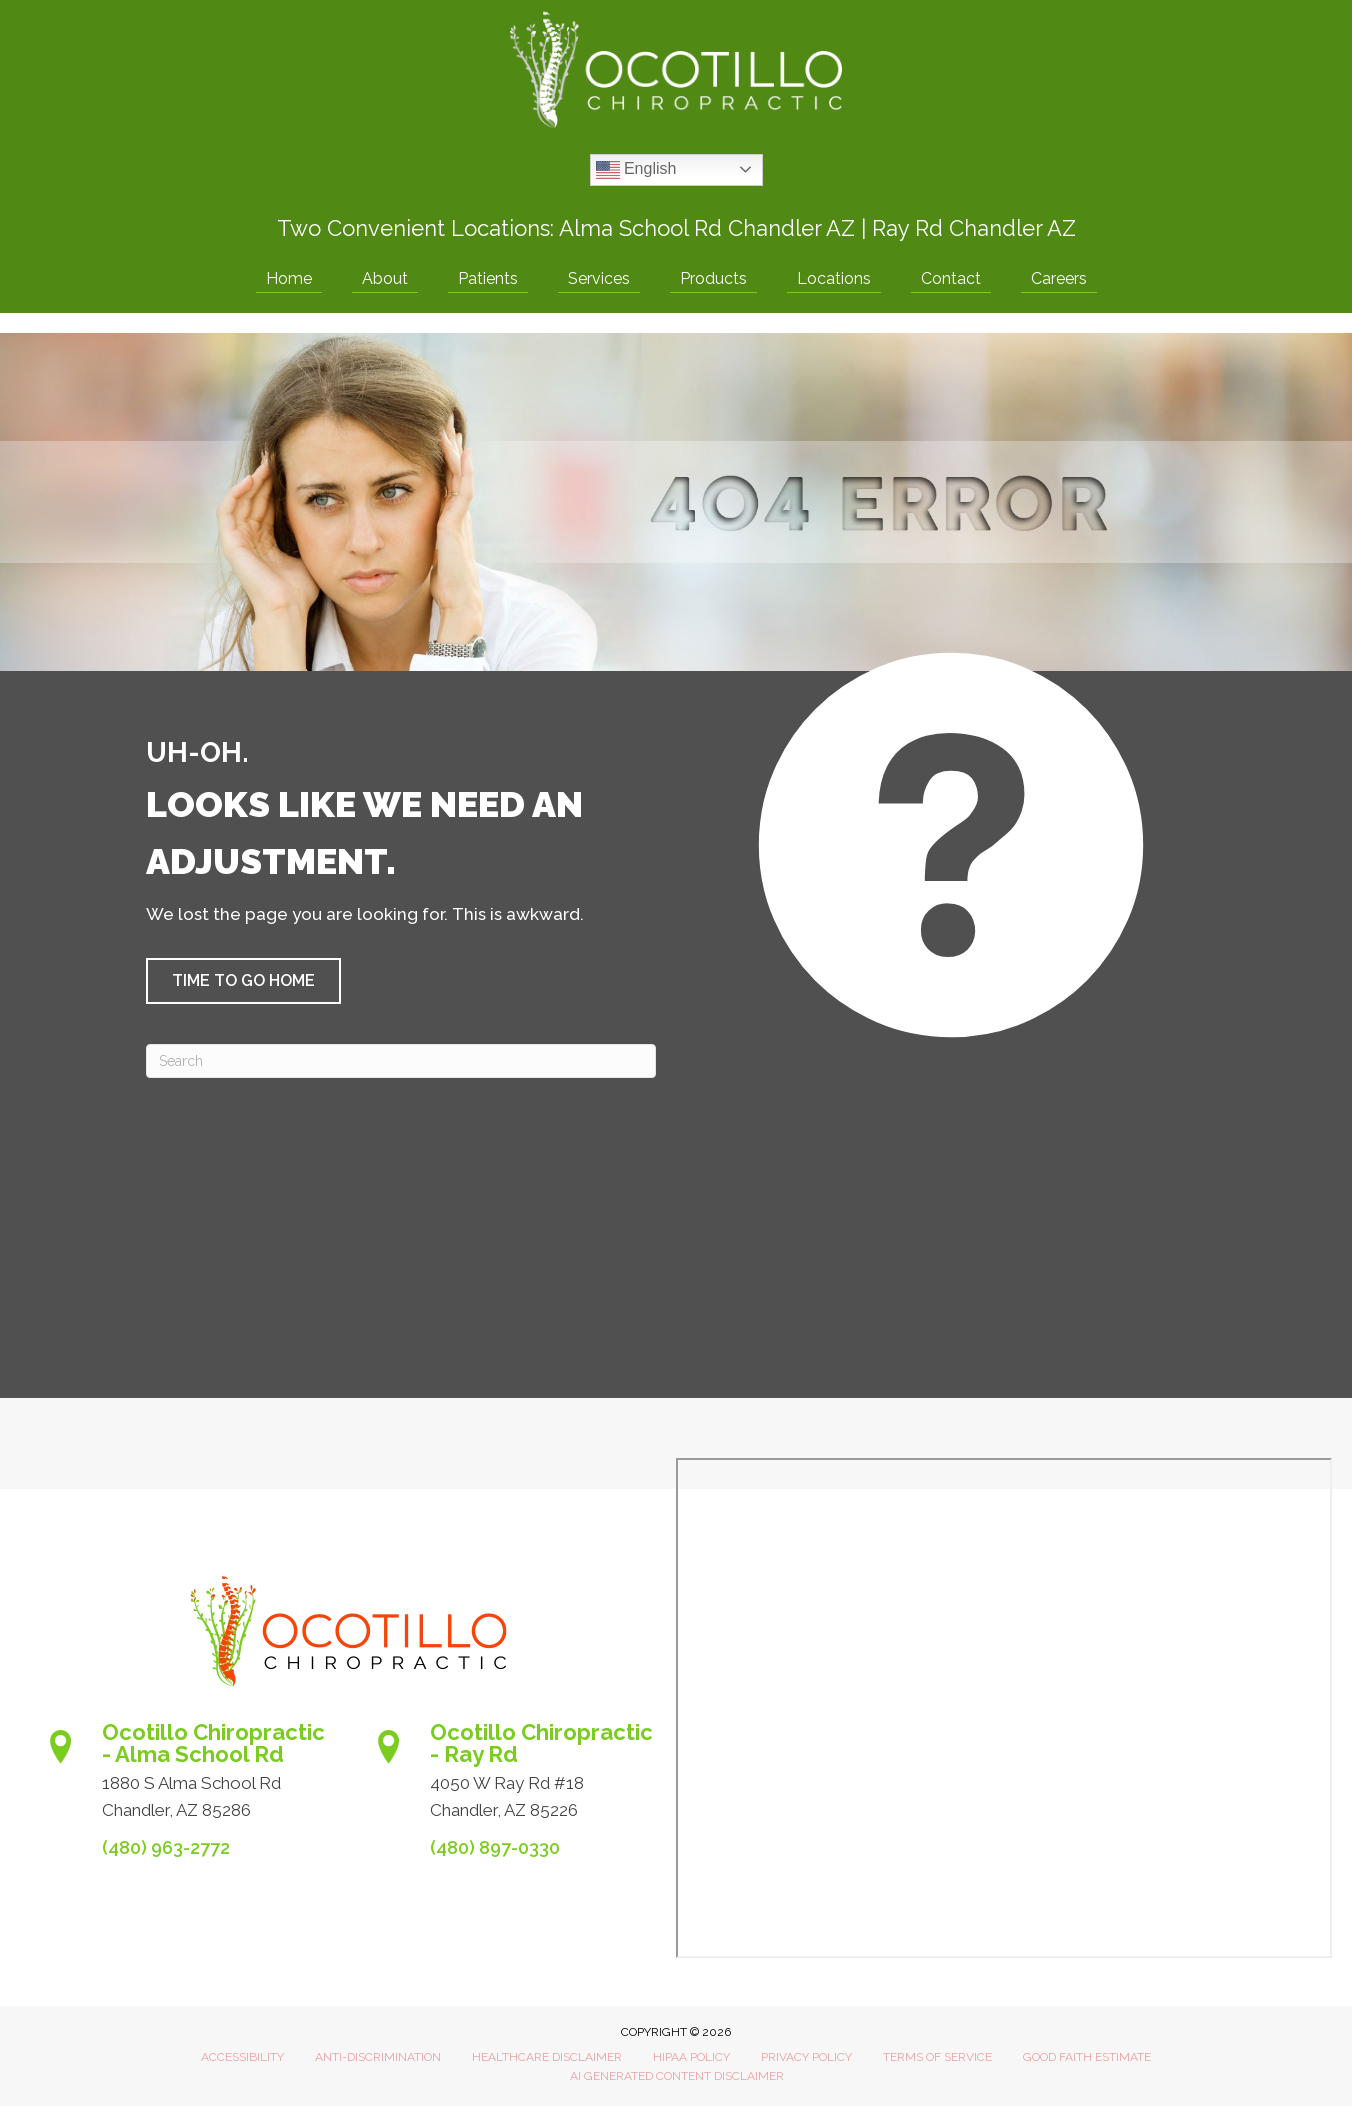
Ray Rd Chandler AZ (974, 228)
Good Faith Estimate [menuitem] (1087, 2057)
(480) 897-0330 (495, 1847)
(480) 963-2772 (166, 1847)
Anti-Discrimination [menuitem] (378, 2057)
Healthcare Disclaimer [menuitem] (547, 2057)
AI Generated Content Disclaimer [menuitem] (677, 2076)
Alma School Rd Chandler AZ (707, 228)
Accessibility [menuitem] (242, 2057)
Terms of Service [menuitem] (937, 2057)
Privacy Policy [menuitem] (806, 2057)
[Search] (401, 1061)
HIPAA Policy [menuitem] (691, 2057)
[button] (243, 981)
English (636, 170)
